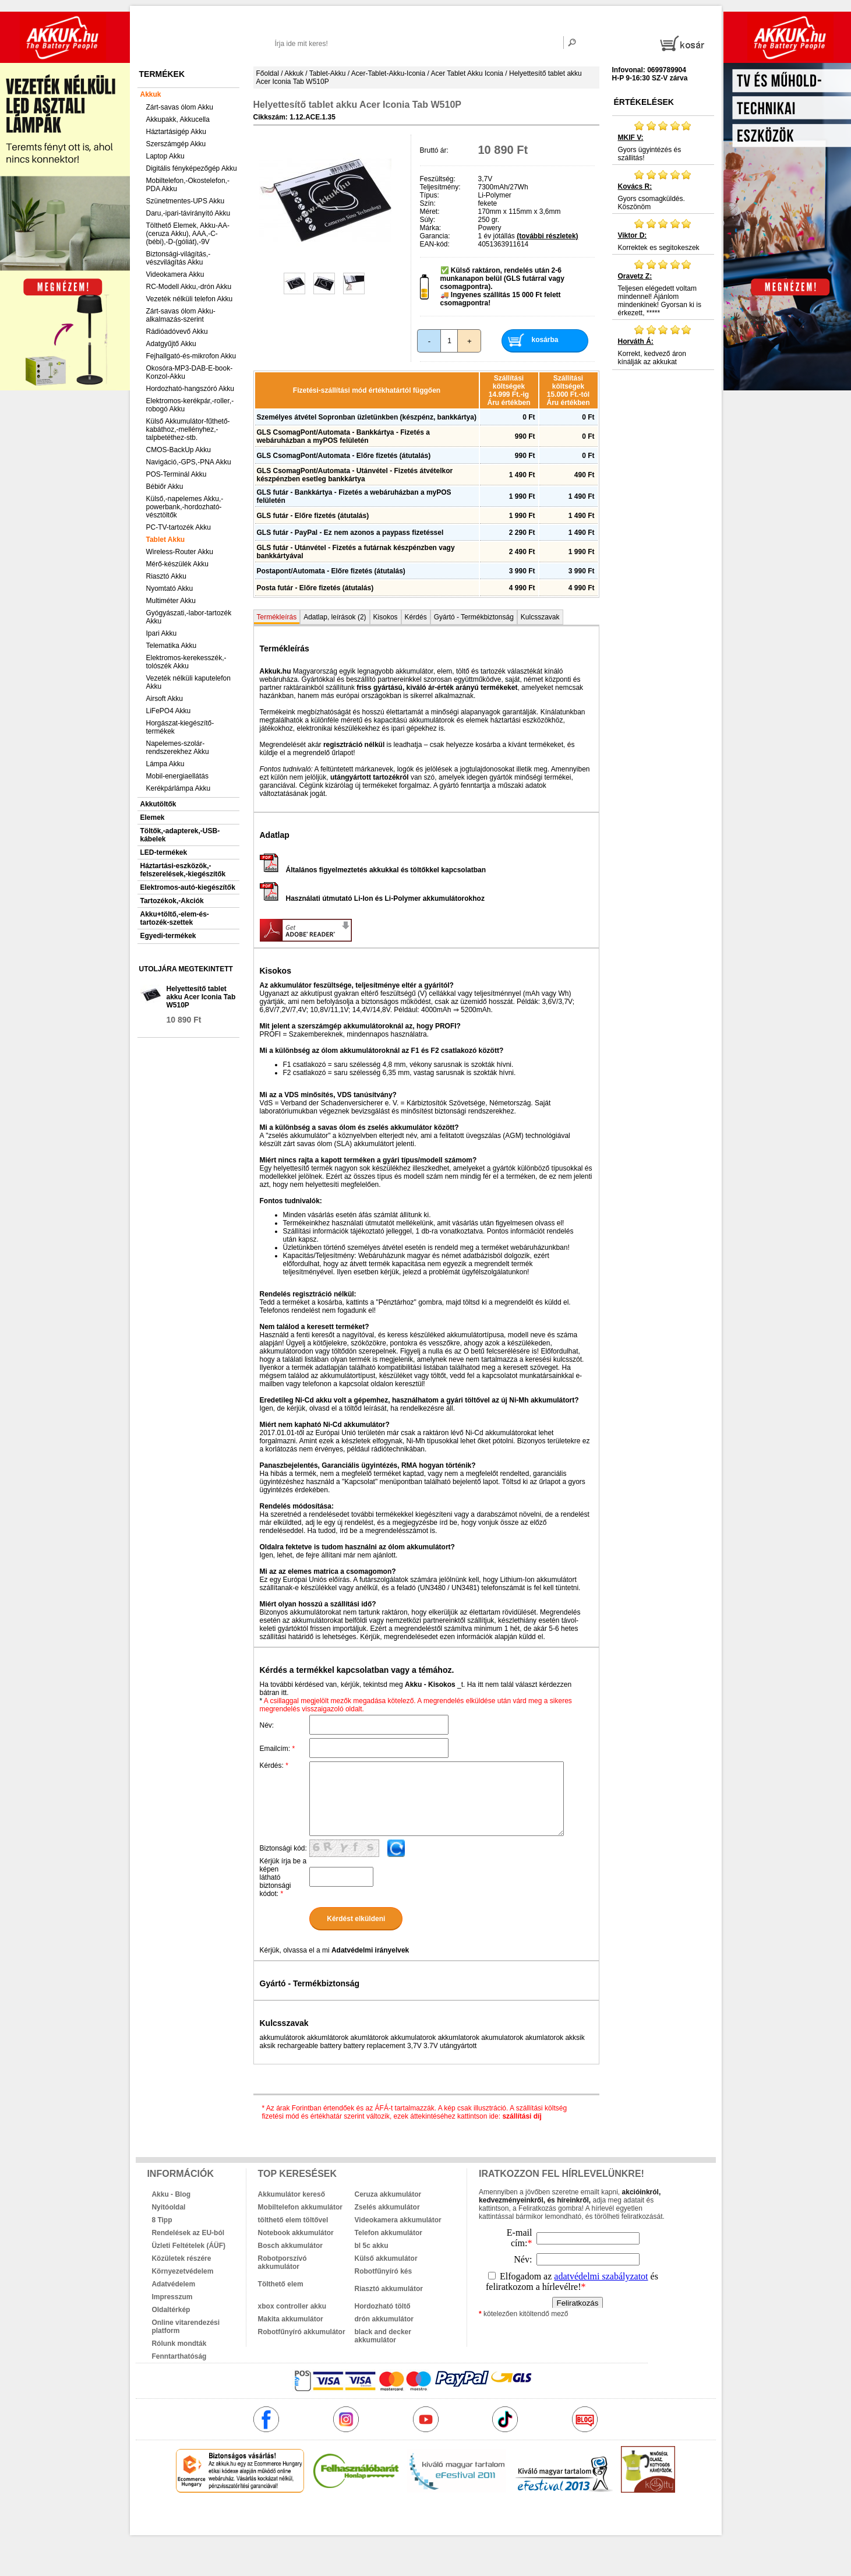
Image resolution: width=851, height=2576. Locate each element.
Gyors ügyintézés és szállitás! (663, 141)
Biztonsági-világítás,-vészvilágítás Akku (178, 258)
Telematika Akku (171, 646)
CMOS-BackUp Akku (178, 450)
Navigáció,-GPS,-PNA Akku (188, 462)
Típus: (429, 195)
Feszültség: (437, 179)
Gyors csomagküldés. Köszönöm (663, 190)
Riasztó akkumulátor (389, 2289)
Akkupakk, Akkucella (178, 119)
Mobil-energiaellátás (177, 776)
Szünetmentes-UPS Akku (185, 201)
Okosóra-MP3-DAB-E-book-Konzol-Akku (189, 372)
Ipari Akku (161, 633)
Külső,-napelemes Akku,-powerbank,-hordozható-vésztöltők (185, 507)
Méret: (430, 211)
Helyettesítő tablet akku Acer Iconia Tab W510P (201, 997)
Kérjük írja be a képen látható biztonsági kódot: (283, 1877)
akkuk (363, 2518)
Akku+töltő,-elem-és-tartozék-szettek (174, 918)
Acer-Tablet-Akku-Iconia (388, 73)
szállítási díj (521, 2116)
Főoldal (267, 73)
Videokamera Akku (175, 274)
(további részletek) (547, 236)
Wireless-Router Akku (179, 552)
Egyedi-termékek (168, 936)
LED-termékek (164, 852)
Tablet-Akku (327, 73)
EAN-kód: (435, 244)
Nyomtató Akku (169, 588)
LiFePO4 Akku (168, 711)
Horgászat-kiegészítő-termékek (180, 727)
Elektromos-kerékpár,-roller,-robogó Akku (190, 405)
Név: (267, 1725)
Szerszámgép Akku (176, 144)
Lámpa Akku (165, 764)
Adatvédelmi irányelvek (370, 1950)
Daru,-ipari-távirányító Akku (188, 213)
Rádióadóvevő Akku (177, 331)
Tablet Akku (165, 539)
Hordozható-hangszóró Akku (190, 389)
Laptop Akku (165, 156)
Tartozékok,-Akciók (172, 901)
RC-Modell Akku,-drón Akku (189, 287)
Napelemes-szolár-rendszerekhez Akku (177, 747)
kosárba (544, 340)
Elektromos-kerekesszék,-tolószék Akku (186, 662)
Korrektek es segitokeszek (663, 235)
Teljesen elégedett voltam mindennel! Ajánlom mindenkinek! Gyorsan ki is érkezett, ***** (663, 288)
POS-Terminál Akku (176, 474)
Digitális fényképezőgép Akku (191, 168)
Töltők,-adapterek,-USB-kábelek (180, 835)
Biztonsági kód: (283, 1848)
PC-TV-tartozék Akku (178, 527)
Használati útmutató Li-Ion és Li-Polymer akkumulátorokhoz (372, 898)
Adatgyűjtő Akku (171, 344)
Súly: (428, 220)
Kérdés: (274, 1765)
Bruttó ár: (434, 150)
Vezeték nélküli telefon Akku (189, 299)
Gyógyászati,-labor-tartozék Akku (189, 617)
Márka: (431, 228)
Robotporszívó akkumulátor (282, 2262)
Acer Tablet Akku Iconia (466, 73)
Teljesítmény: (440, 187)
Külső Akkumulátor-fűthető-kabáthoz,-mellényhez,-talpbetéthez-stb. (188, 429)
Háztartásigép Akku (176, 132)
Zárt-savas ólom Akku (179, 107)
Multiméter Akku (171, 601)
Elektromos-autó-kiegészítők (187, 887)
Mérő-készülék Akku (177, 564)
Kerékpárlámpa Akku (178, 788)
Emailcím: (277, 1749)
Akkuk (150, 94)
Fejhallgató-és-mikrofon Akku (191, 356)
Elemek (152, 817)
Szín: (428, 203)
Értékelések (644, 102)
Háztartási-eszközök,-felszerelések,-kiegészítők (183, 870)
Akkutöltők (158, 804)
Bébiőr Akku (164, 486)
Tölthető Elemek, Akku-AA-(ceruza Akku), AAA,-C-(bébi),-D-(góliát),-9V (187, 233)
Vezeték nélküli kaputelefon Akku (188, 682)
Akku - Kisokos (430, 1684)
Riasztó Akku (166, 576)
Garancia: (435, 236)
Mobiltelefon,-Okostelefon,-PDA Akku (187, 185)
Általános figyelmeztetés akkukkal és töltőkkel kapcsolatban (373, 870)
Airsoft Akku (164, 699)
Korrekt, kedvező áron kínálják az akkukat (663, 345)
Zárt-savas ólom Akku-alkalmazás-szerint (181, 315)
